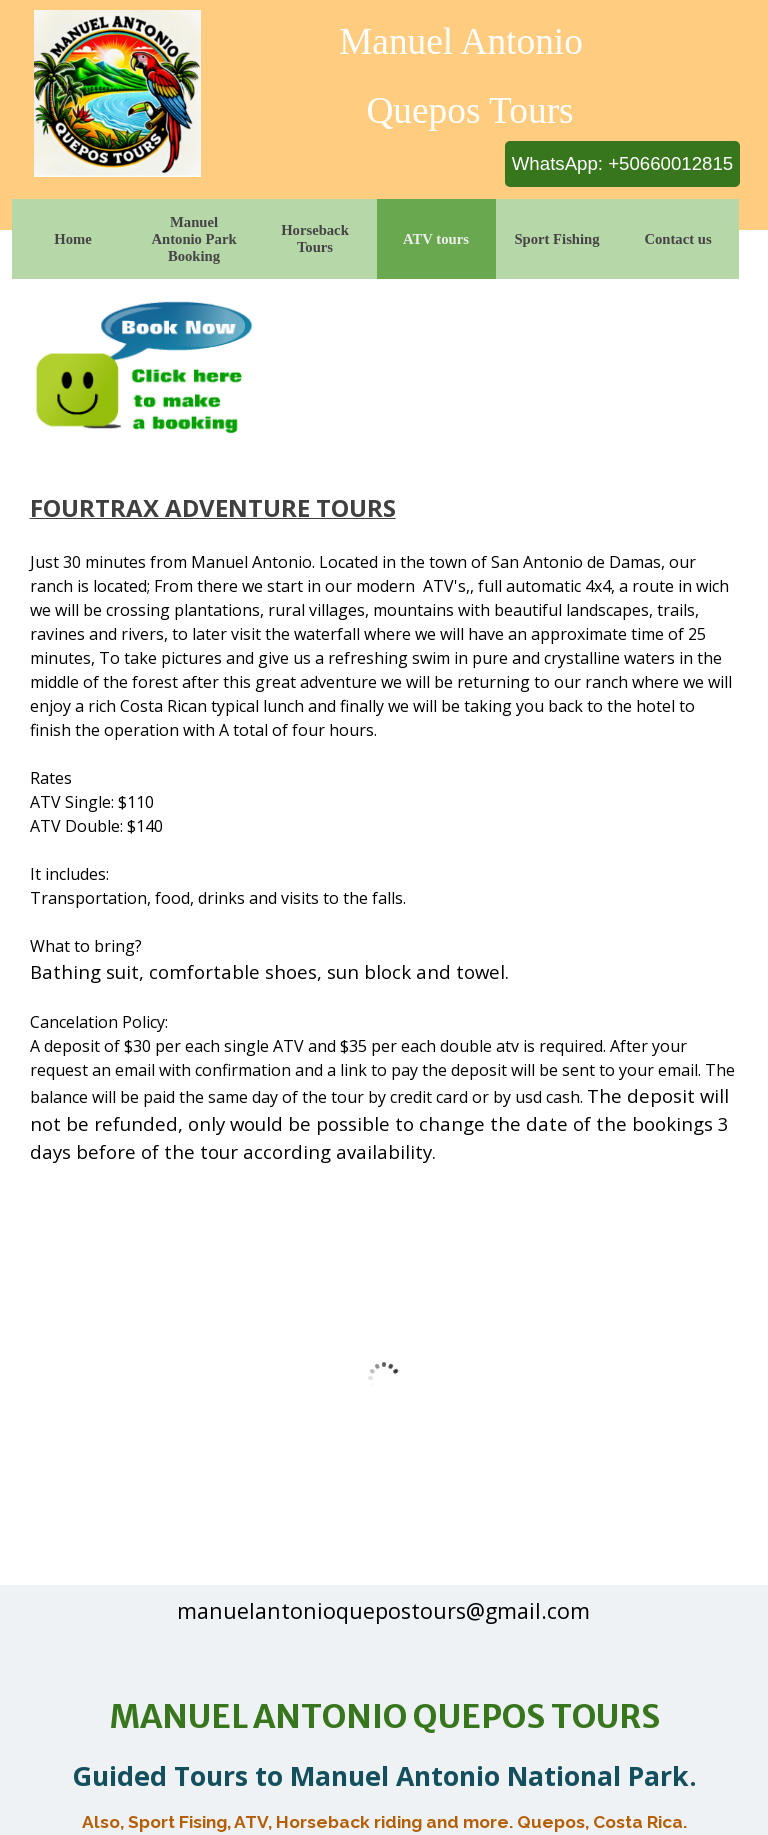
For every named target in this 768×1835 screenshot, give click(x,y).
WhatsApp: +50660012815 (622, 163)
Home (72, 239)
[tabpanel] (384, 810)
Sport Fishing (556, 239)
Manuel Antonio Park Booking (193, 239)
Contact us (677, 239)
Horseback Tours (315, 238)
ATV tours (436, 239)
